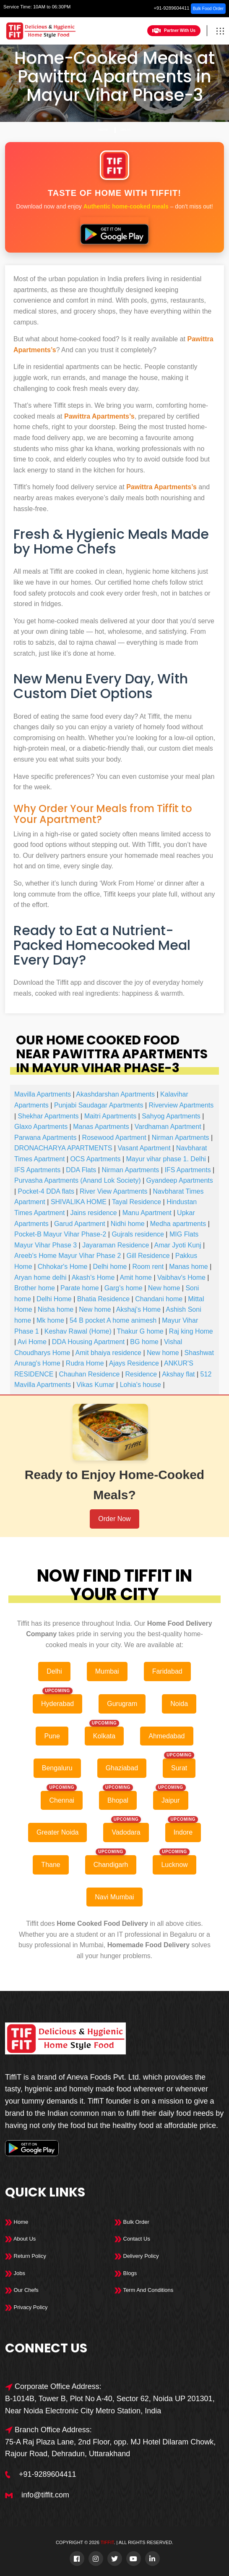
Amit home (136, 1277)
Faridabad (167, 1671)
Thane (50, 1864)
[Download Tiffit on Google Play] (114, 231)
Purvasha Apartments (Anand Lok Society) (77, 1180)
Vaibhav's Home (181, 1277)
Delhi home (110, 1266)
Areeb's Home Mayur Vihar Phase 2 (67, 1255)
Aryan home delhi (40, 1277)
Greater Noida (57, 1832)
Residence (141, 1374)
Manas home (188, 1266)
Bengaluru (57, 1768)
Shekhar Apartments (48, 1116)
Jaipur (170, 1800)
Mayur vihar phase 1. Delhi (166, 1159)
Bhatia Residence (103, 1299)
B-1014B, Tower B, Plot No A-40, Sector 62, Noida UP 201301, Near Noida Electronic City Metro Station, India (110, 2404)
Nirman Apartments (180, 1137)
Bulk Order (131, 2222)
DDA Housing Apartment (88, 1341)
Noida (179, 1703)
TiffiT (107, 2542)
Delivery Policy (136, 2256)
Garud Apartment (79, 1223)
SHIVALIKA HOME (79, 1201)
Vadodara (126, 1832)
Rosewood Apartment (114, 1137)
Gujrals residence (138, 1234)
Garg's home (123, 1288)
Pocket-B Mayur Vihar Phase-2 (60, 1234)
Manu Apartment (147, 1212)
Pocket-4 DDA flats (46, 1191)
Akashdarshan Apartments (115, 1094)
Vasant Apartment (144, 1148)
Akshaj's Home (138, 1309)
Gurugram (122, 1703)
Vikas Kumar (95, 1384)
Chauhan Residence (89, 1374)
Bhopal (117, 1800)
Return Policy (25, 2256)
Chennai (61, 1800)
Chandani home (158, 1299)
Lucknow (174, 1864)
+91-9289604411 (172, 8)
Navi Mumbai (114, 1897)
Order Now (114, 1518)
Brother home (34, 1288)
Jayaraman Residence (115, 1245)
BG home (144, 1341)
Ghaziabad (122, 1768)
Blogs (125, 2273)
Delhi (126, 130)
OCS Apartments (95, 1159)
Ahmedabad (166, 1736)
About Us (20, 2239)
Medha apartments (178, 1223)
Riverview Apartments (181, 1105)
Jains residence (93, 1212)
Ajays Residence (134, 1363)
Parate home (79, 1288)
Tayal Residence (136, 1201)
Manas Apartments (101, 1126)
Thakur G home (140, 1331)
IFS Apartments (37, 1169)
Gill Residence (148, 1255)
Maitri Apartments (110, 1116)
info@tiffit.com (45, 2495)
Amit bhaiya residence (108, 1352)
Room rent (148, 1266)
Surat (179, 1768)
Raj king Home (191, 1331)
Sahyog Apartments (171, 1116)
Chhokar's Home (63, 1266)
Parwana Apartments (45, 1137)
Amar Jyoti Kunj (177, 1245)
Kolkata (104, 1736)
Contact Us (132, 2239)
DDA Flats (81, 1169)
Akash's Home (93, 1277)
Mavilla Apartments (42, 1094)
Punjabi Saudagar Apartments (98, 1105)
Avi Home (32, 1341)
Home (104, 130)
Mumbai (107, 1671)
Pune (52, 1736)
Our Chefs (22, 2290)
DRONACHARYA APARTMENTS (63, 1148)
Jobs (15, 2273)
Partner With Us (173, 30)
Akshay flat (178, 1374)
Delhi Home (54, 1299)
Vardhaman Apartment (168, 1126)
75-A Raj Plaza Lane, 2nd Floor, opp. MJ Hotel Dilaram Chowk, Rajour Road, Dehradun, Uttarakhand (110, 2448)
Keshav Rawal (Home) (78, 1331)
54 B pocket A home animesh (113, 1320)
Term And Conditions (143, 2290)
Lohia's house (140, 1384)
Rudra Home (85, 1363)
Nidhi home (128, 1223)
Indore (183, 1832)
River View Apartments (114, 1191)
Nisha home (55, 1309)
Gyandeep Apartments (179, 1180)
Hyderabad (57, 1703)
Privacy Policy (26, 2307)
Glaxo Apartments (41, 1126)
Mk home (50, 1320)
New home (164, 1288)
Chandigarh (111, 1864)
